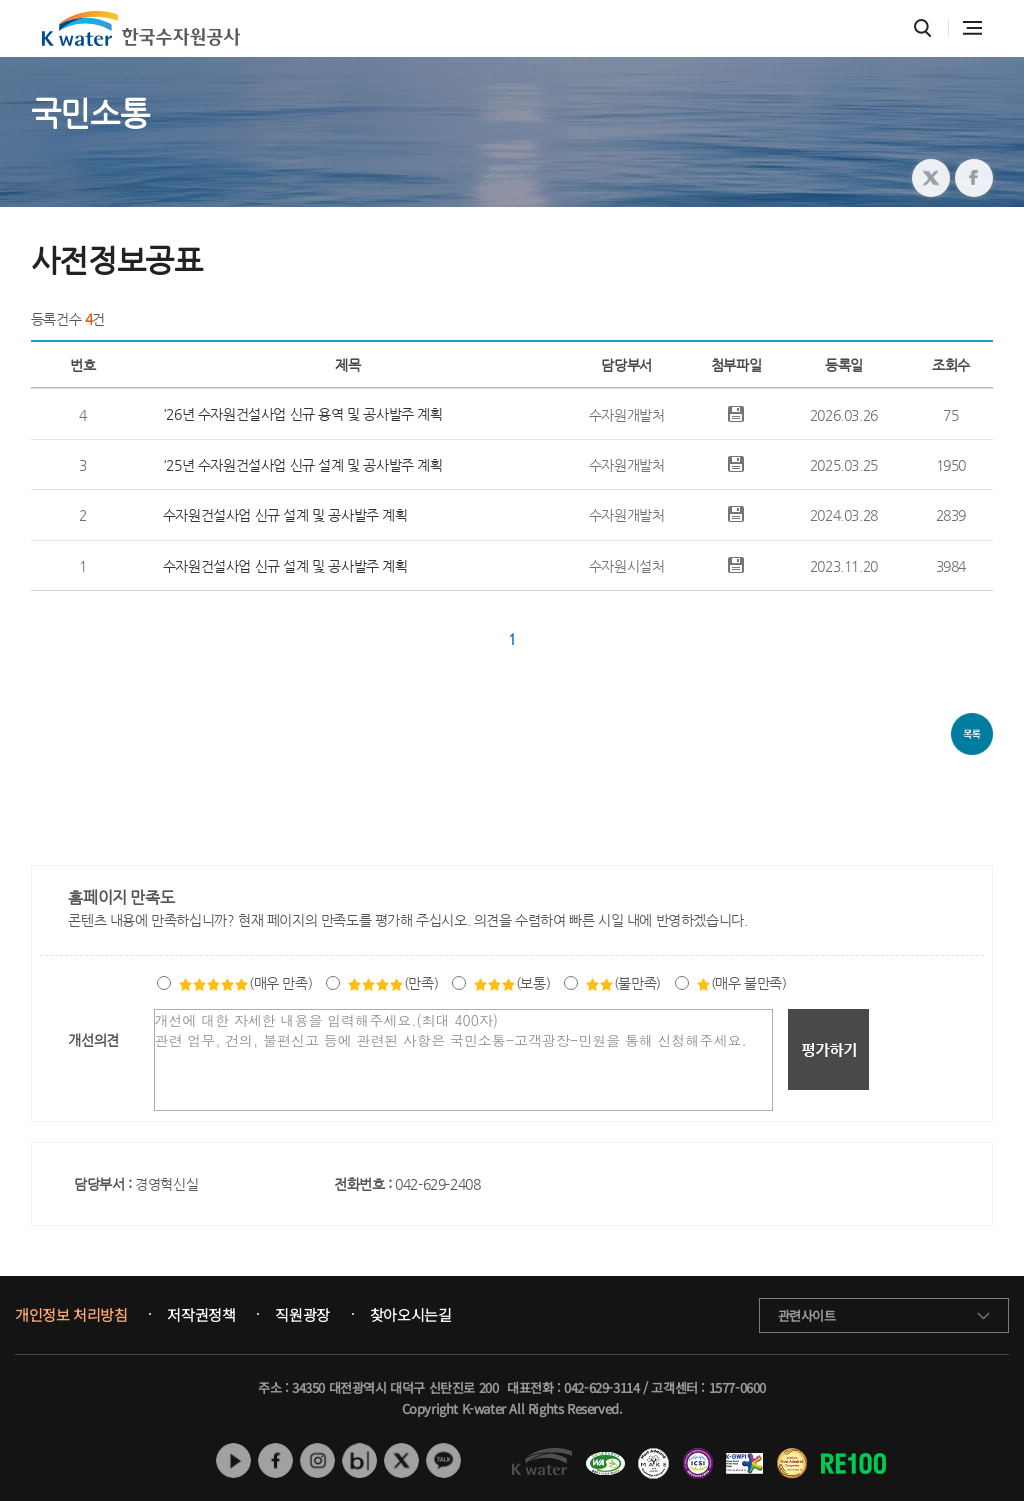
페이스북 (275, 1460)
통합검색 (922, 28)
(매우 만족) (245, 983)
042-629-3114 (601, 1387)
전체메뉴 (972, 28)
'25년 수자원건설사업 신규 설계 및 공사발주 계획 (303, 465)
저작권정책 (201, 1315)
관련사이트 (807, 1315)
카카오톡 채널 (443, 1460)
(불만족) (623, 983)
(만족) (392, 983)
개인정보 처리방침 (71, 1315)
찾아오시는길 (411, 1315)
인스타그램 (317, 1460)
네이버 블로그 (359, 1460)
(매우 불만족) (741, 983)
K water (141, 28)
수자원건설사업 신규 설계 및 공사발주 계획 (285, 515)
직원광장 (302, 1315)
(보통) (511, 983)
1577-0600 (737, 1387)
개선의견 (93, 1040)
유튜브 (233, 1460)
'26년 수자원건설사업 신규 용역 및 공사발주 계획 (303, 414)
